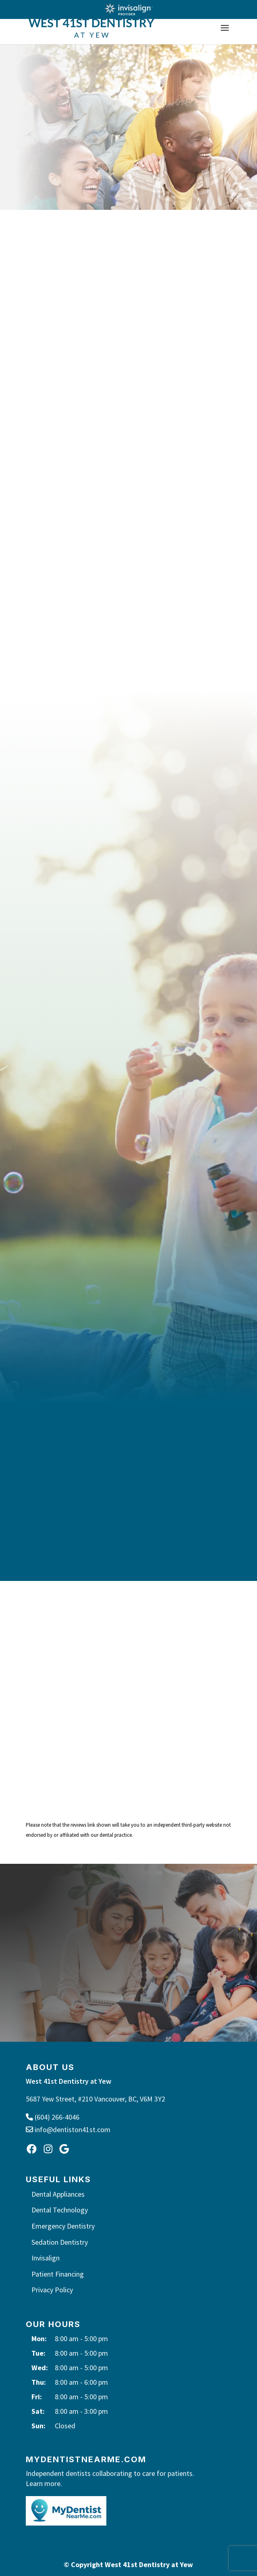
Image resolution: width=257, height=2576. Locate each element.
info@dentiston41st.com (68, 2129)
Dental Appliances (58, 2194)
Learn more (43, 2483)
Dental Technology (59, 2209)
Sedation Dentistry (59, 2242)
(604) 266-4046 (52, 2117)
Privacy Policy (52, 2289)
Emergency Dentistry (63, 2226)
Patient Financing (57, 2274)
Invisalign (45, 2257)
